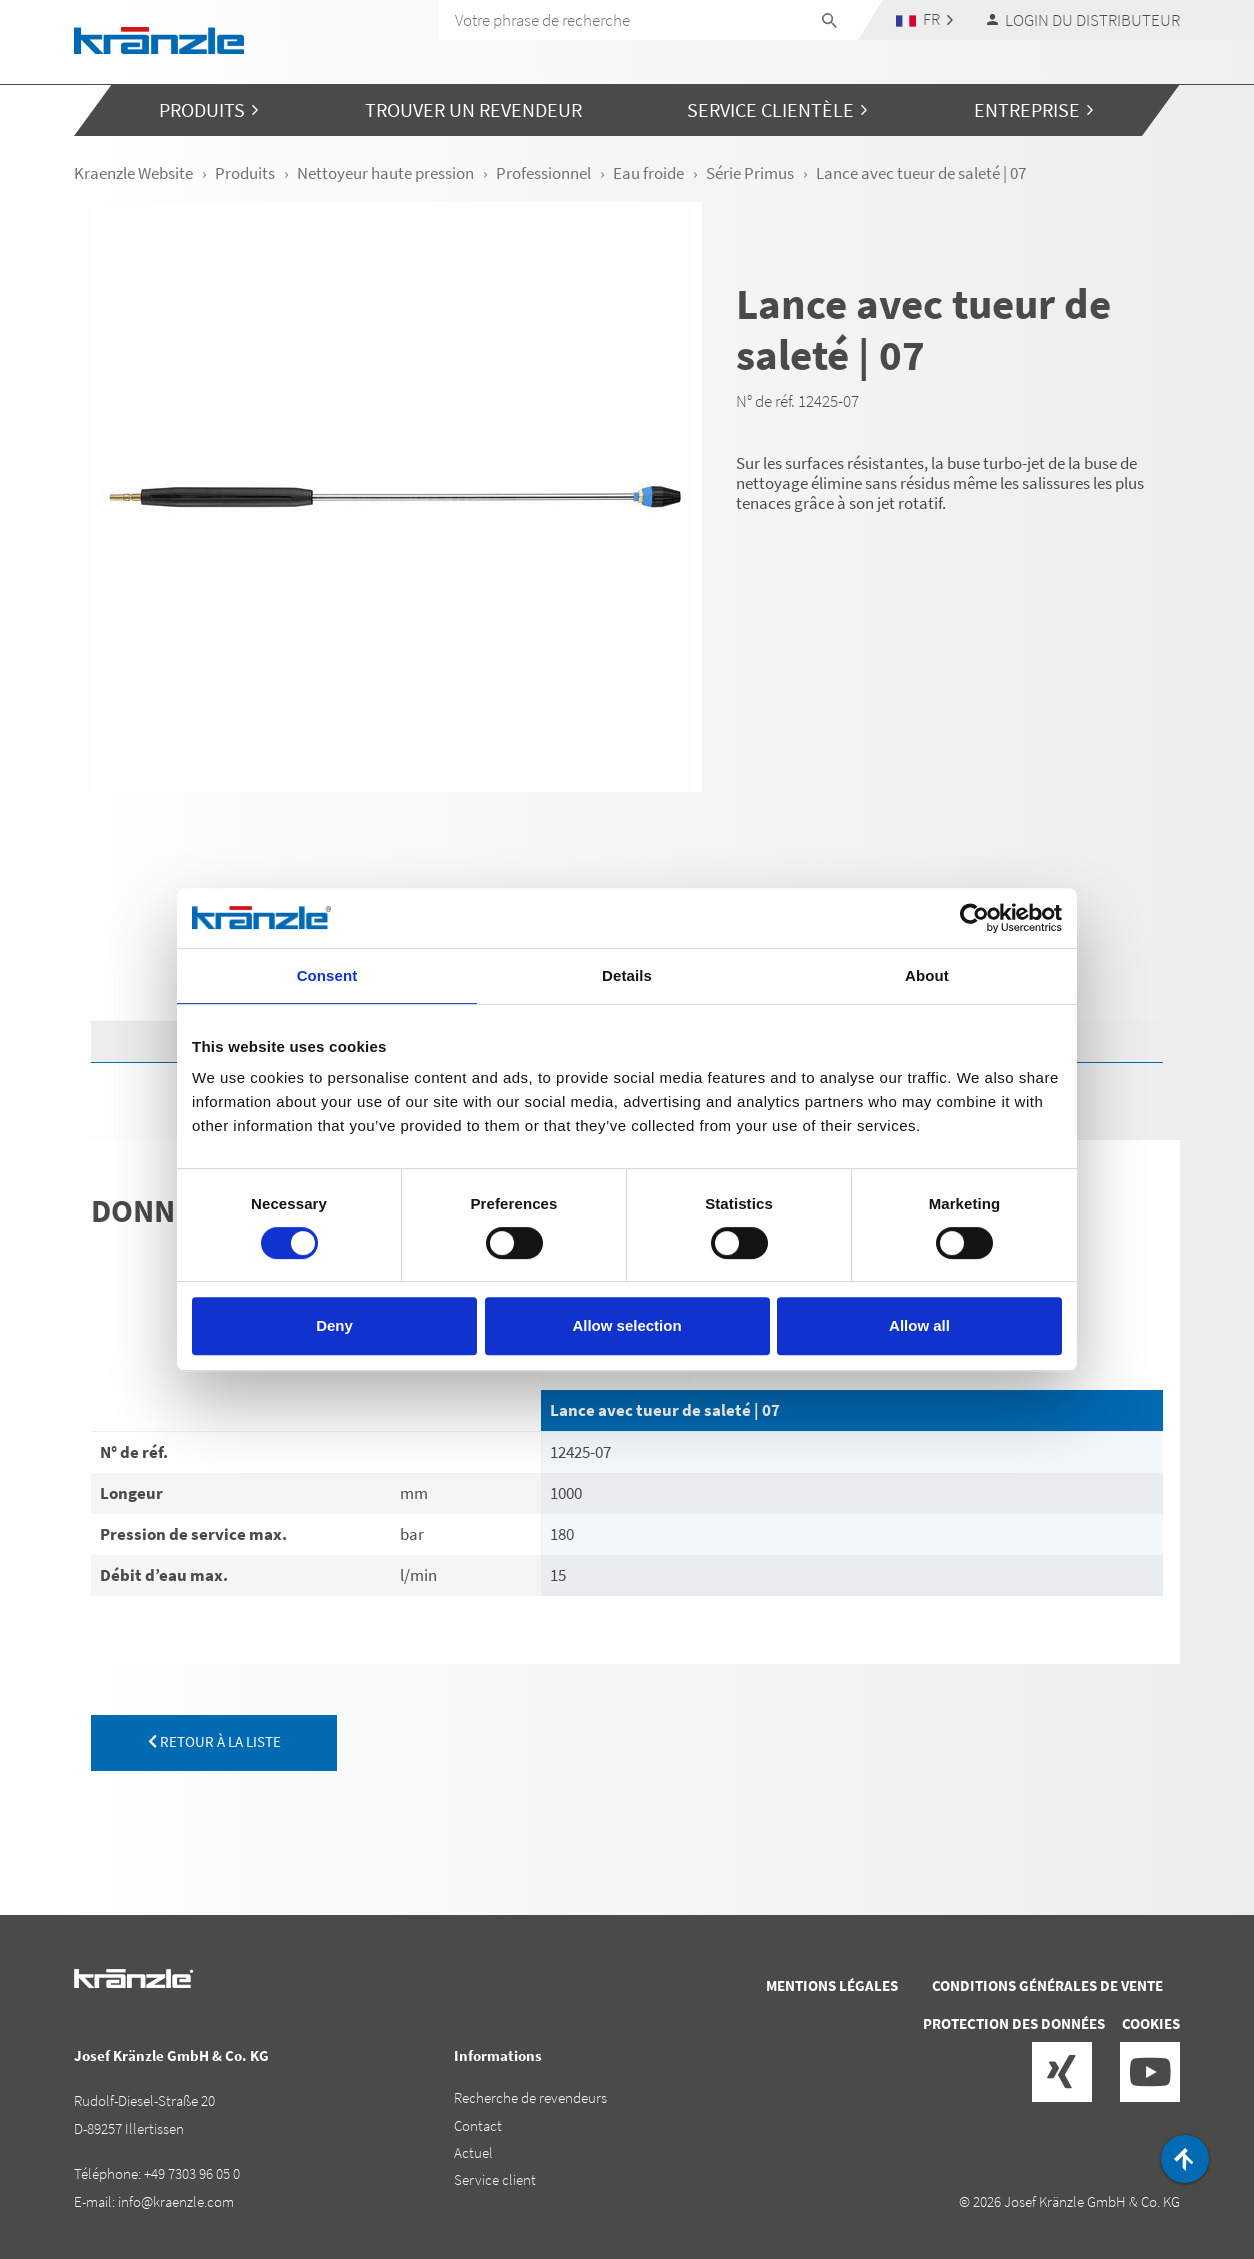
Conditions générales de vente (1047, 1985)
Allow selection (626, 1325)
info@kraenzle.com (176, 2201)
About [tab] (927, 975)
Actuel (473, 2152)
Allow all (919, 1325)
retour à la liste (214, 1741)
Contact (478, 2125)
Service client (495, 2179)
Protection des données (1014, 2023)
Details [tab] (627, 975)
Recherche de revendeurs (530, 2097)
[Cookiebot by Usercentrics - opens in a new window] (974, 918)
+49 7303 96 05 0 (192, 2173)
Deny (334, 1325)
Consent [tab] (327, 975)
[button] (925, 19)
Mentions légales (832, 1985)
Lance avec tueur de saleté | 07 (665, 1410)
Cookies (1151, 2023)
